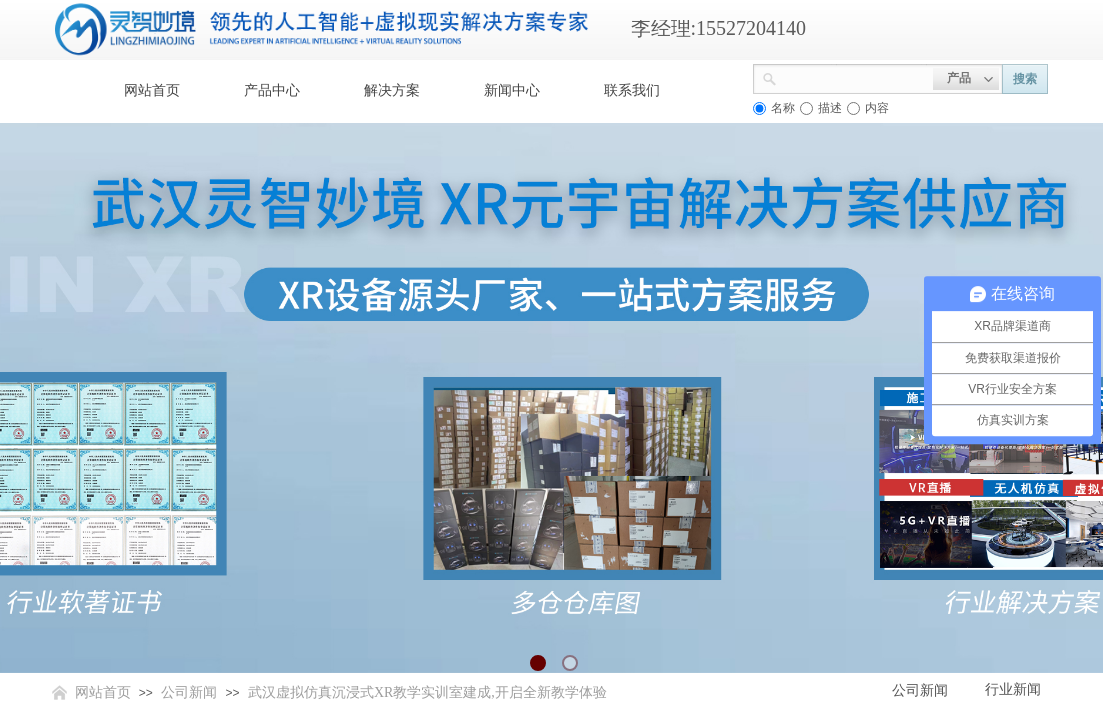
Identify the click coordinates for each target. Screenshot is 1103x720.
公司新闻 (189, 692)
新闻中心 (512, 90)
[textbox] (855, 77)
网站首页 (152, 90)
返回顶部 (1015, 600)
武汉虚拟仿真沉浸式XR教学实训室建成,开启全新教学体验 (427, 692)
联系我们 (632, 90)
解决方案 (392, 90)
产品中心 (272, 90)
